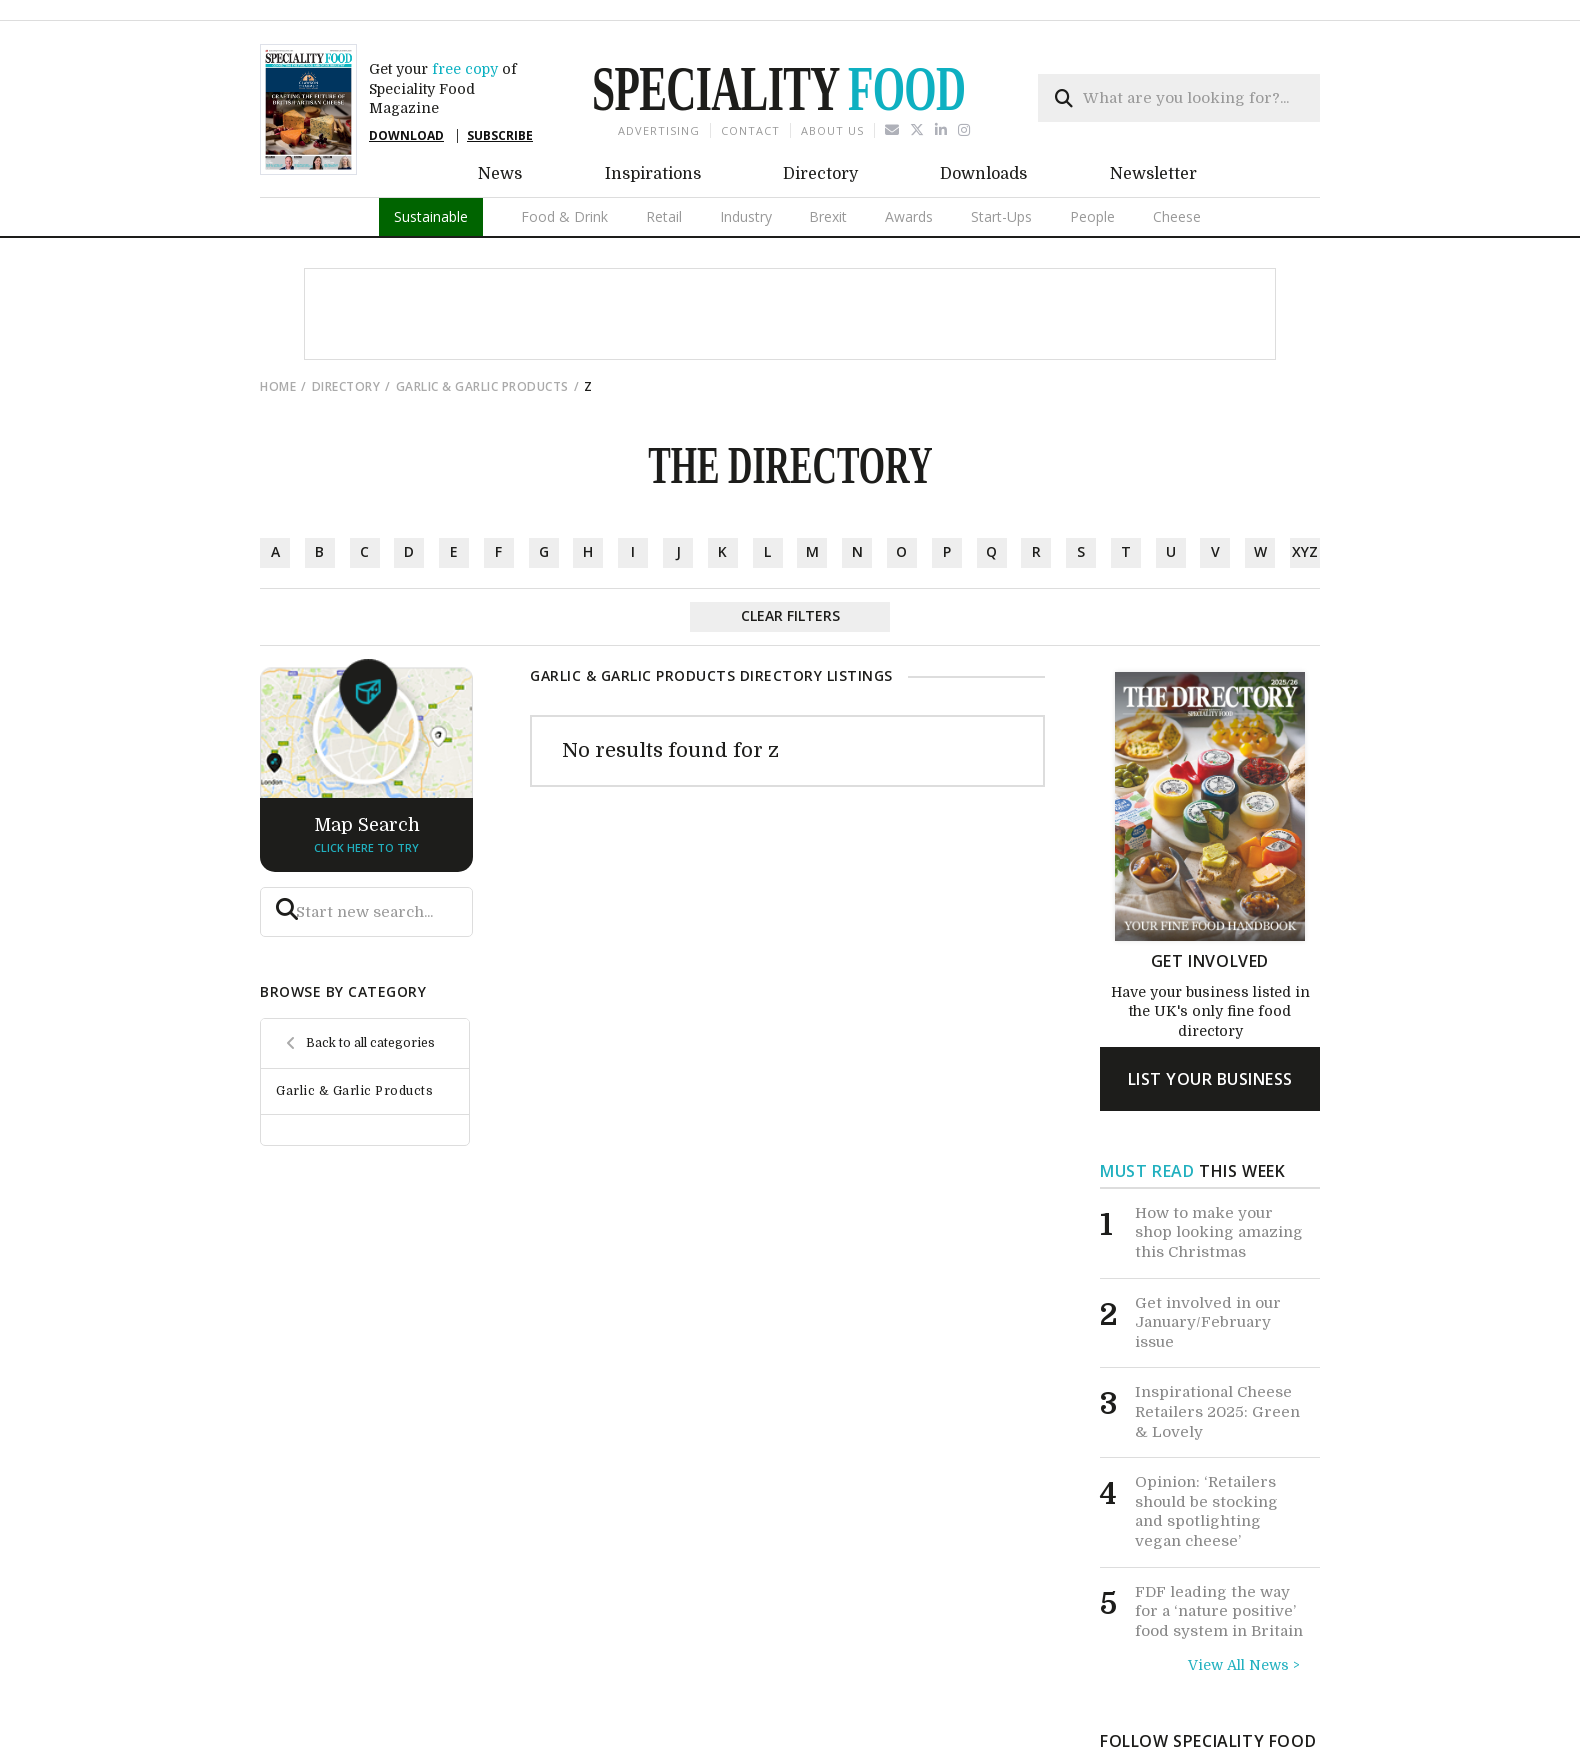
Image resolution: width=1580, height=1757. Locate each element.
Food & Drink (564, 216)
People (1092, 216)
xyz (1305, 551)
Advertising (659, 130)
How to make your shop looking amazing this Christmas (1219, 1232)
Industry (746, 216)
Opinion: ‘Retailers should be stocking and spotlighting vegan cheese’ (1206, 1511)
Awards (909, 216)
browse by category (343, 991)
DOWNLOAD (406, 135)
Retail (664, 216)
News (500, 174)
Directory (820, 174)
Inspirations (653, 174)
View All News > (1244, 1665)
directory (346, 386)
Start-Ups (1001, 216)
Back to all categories (370, 1043)
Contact (750, 130)
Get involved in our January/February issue (1208, 1322)
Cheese (1177, 216)
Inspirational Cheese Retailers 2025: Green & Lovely (1217, 1411)
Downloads (983, 174)
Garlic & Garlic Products (482, 386)
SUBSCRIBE (500, 135)
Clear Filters (790, 615)
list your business (1210, 1079)
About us (832, 130)
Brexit (828, 216)
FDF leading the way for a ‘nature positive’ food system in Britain (1219, 1611)
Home (278, 386)
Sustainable (431, 216)
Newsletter (1153, 174)
